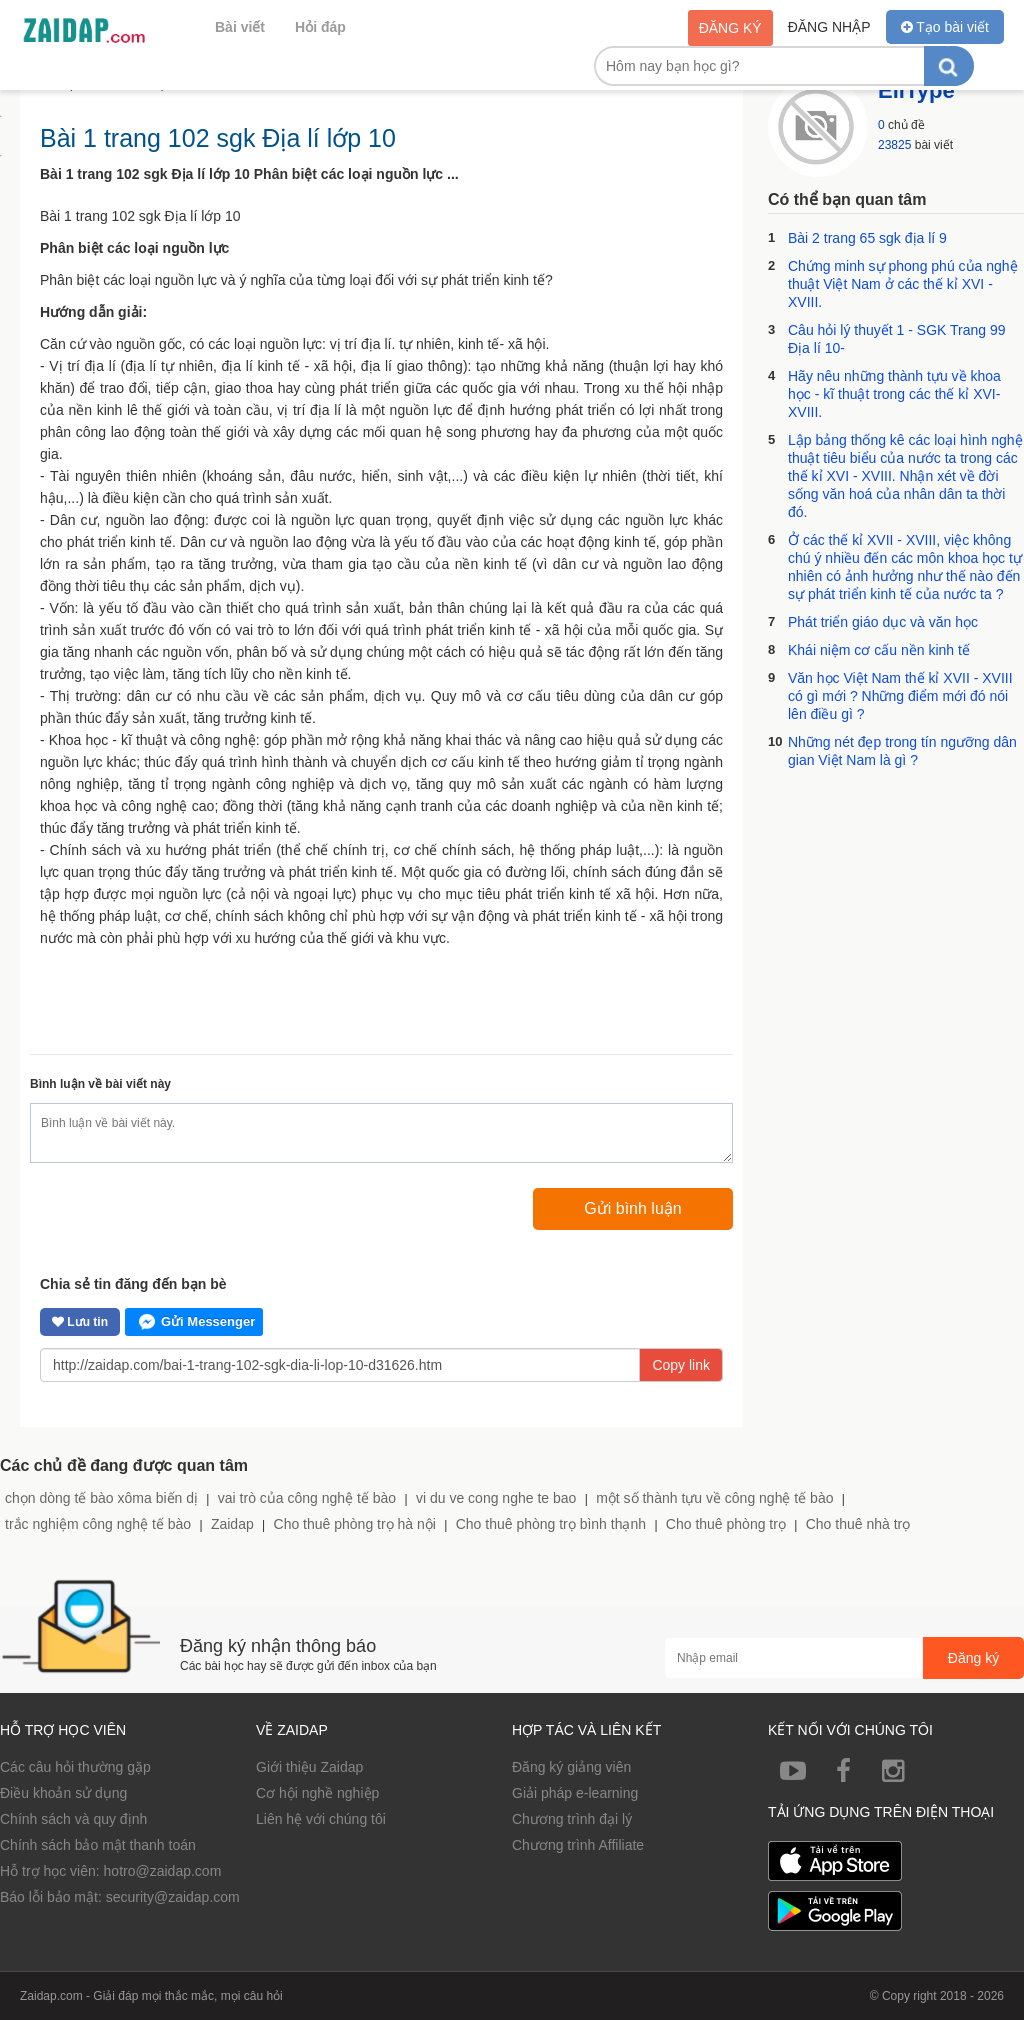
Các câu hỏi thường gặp (75, 1767)
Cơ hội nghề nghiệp (317, 1793)
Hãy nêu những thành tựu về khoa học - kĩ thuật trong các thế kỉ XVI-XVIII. (894, 394)
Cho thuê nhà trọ (858, 1524)
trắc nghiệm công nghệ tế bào (98, 1524)
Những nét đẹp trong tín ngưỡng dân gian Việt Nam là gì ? (902, 751)
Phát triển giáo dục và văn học (883, 622)
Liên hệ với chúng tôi (321, 1819)
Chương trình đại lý (572, 1819)
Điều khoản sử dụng (63, 1793)
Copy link (681, 1365)
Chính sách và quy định (73, 1819)
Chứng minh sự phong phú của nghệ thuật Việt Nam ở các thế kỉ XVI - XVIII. (903, 284)
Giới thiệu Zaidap (309, 1767)
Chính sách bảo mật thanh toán (98, 1845)
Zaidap (232, 1524)
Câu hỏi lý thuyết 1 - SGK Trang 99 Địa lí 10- (897, 339)
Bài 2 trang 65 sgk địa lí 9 (867, 238)
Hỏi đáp (320, 27)
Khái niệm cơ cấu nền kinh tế (879, 650)
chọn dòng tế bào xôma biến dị (101, 1498)
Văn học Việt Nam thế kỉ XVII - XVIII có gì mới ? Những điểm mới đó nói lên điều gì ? (900, 696)
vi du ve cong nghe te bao (496, 1498)
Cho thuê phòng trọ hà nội (355, 1524)
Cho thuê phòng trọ (726, 1524)
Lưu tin (80, 1322)
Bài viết (240, 27)
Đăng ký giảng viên (571, 1767)
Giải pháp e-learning (575, 1793)
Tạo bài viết (945, 27)
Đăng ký (730, 28)
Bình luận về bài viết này (100, 1084)
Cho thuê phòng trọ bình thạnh (551, 1524)
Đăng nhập (829, 27)
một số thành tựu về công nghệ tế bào (714, 1498)
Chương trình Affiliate (578, 1845)
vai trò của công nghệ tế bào (307, 1498)
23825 (894, 145)
